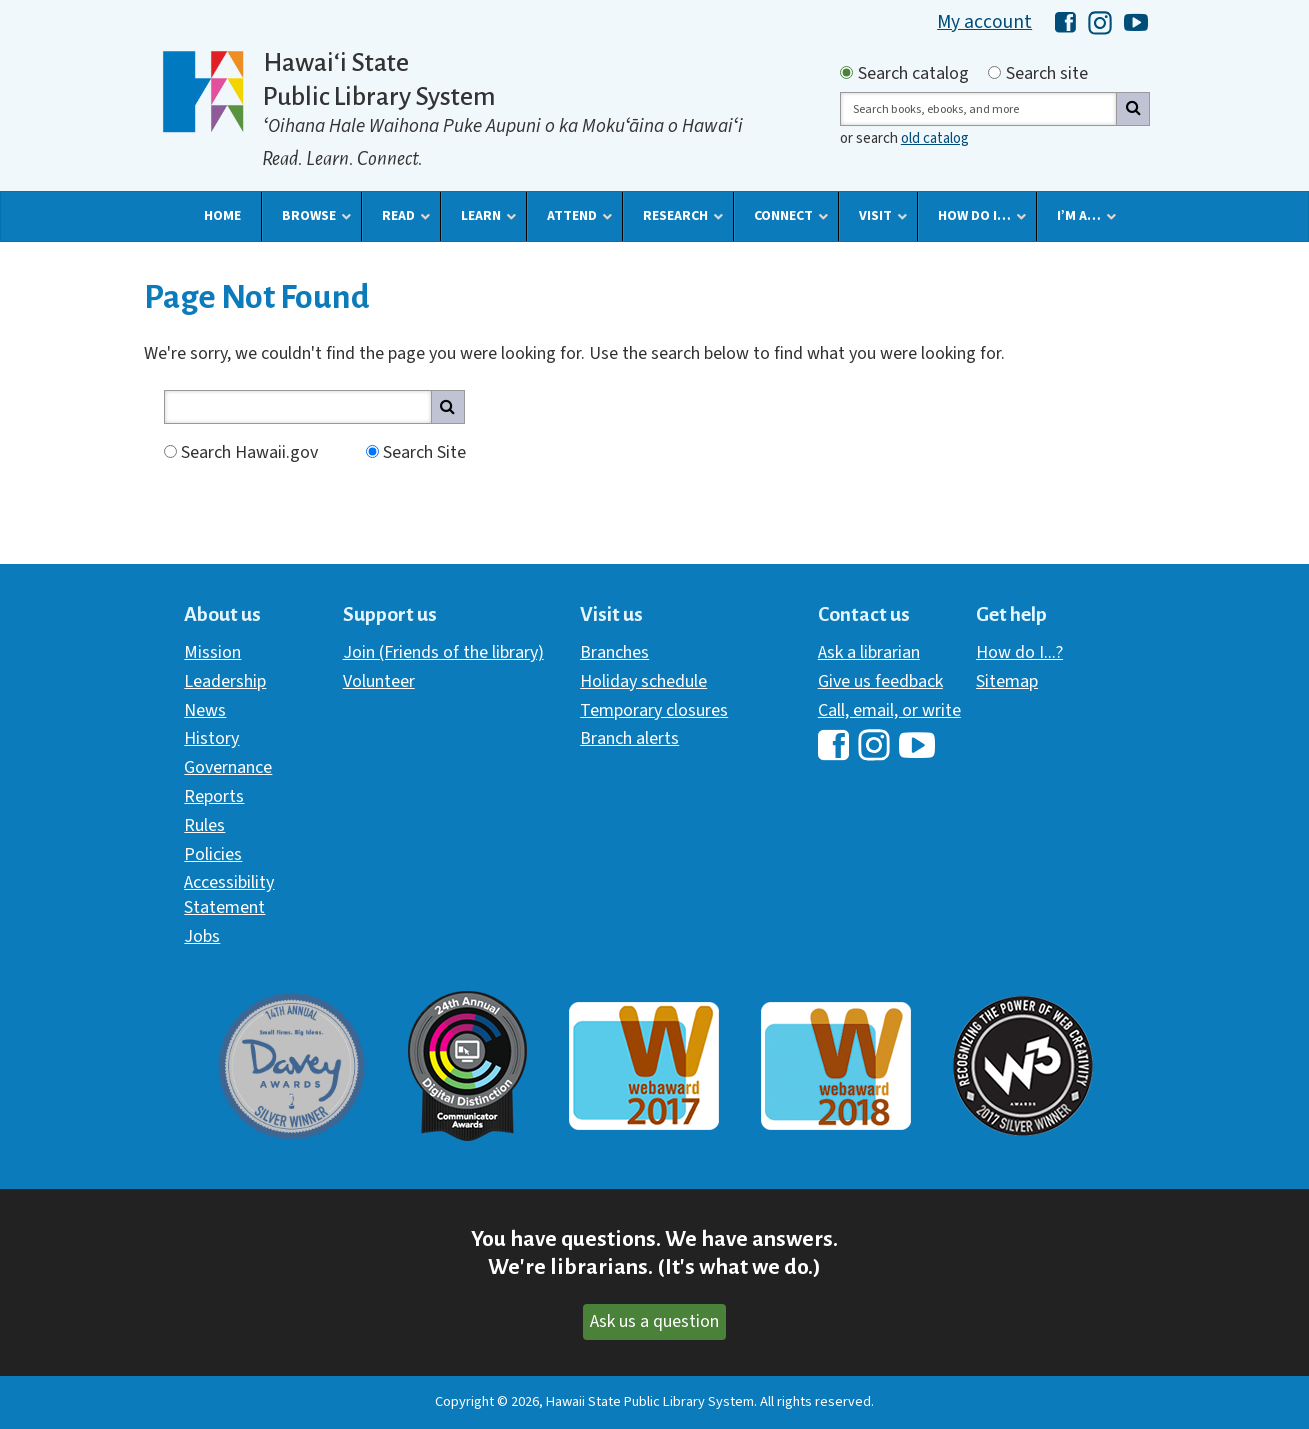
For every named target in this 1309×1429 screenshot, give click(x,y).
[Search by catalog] (846, 72)
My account (984, 22)
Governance (228, 767)
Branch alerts (629, 738)
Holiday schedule (643, 681)
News (205, 710)
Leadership (225, 681)
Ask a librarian (869, 652)
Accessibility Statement (229, 894)
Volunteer (379, 681)
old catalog (935, 138)
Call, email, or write (889, 710)
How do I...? (1019, 652)
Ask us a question (654, 1321)
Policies (213, 854)
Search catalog (913, 74)
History (211, 738)
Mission (212, 652)
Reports (214, 796)
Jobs (202, 936)
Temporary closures (654, 710)
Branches (614, 652)
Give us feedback (880, 681)
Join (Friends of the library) (443, 652)
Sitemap (1007, 681)
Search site (1047, 74)
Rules (204, 825)
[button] (222, 216)
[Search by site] (994, 72)
